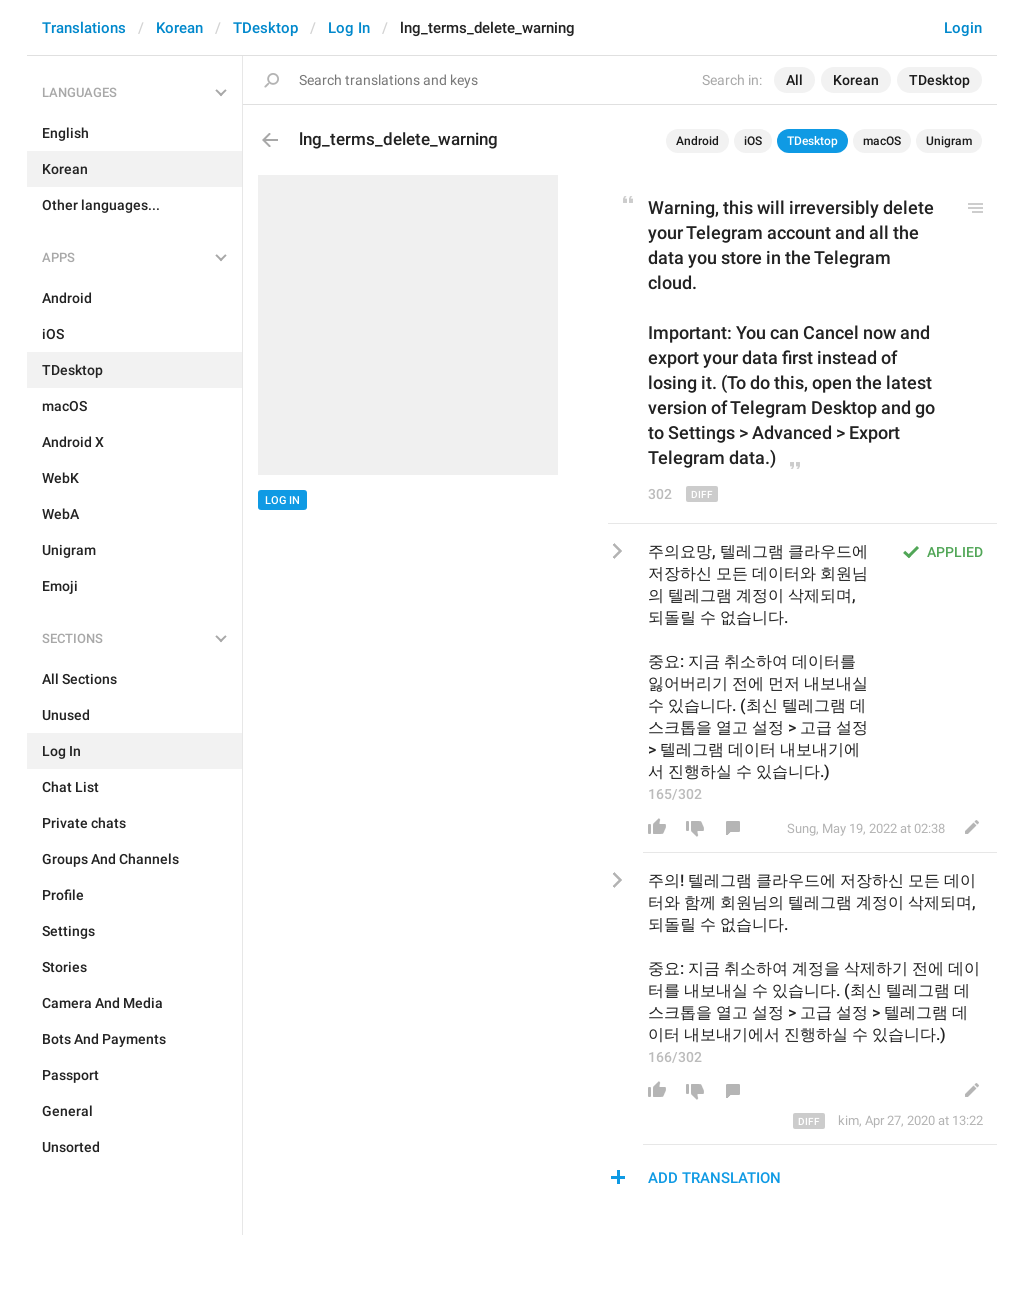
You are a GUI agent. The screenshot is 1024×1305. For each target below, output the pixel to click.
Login (963, 28)
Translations (84, 28)
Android (697, 141)
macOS (882, 141)
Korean (179, 28)
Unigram (949, 141)
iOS (753, 141)
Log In (349, 28)
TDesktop (265, 28)
